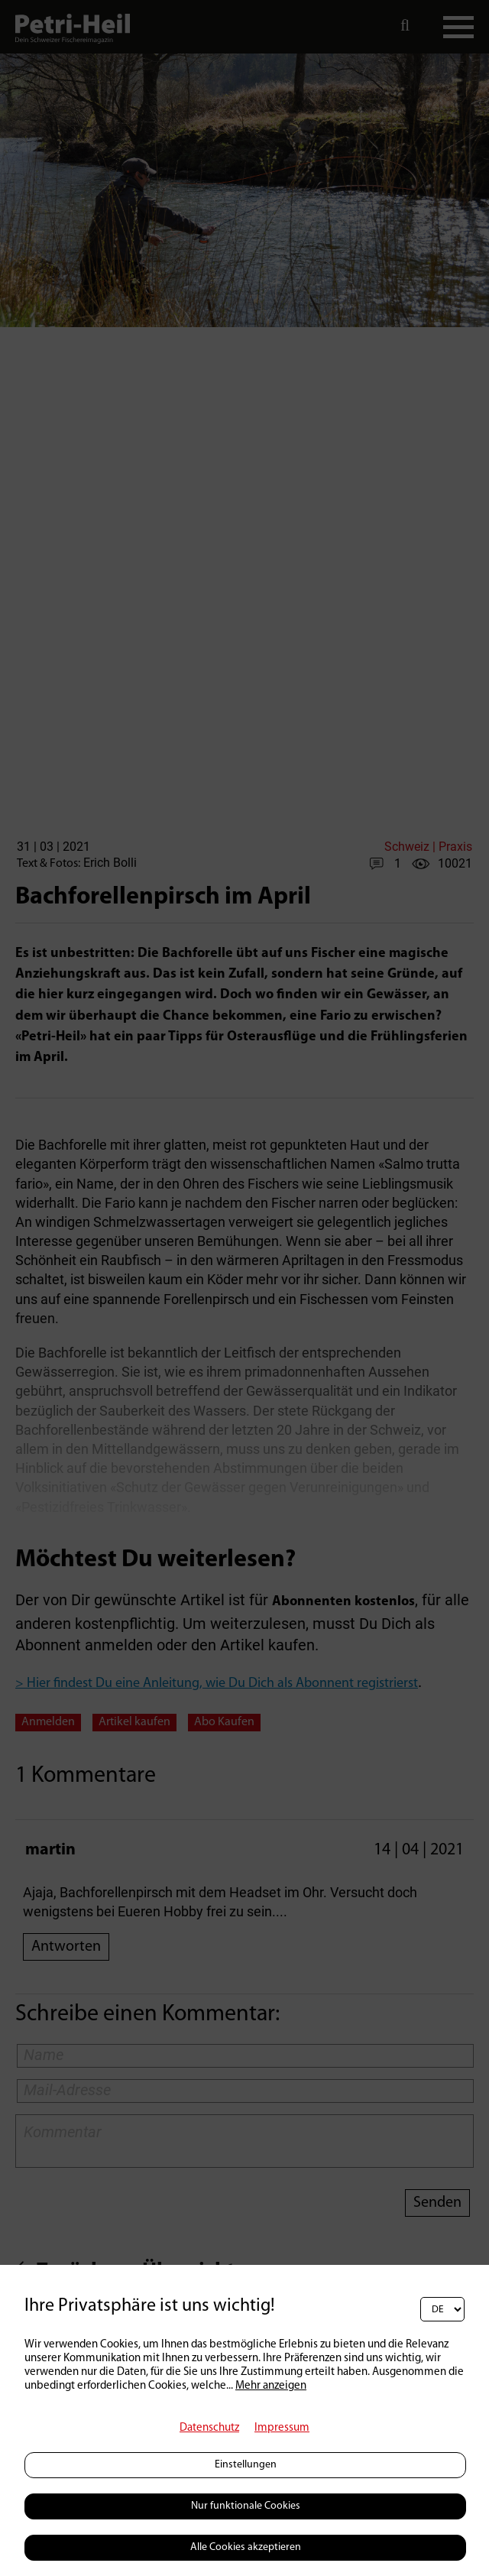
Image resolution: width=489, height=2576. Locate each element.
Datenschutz (209, 2428)
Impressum (281, 2428)
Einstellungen (246, 2465)
